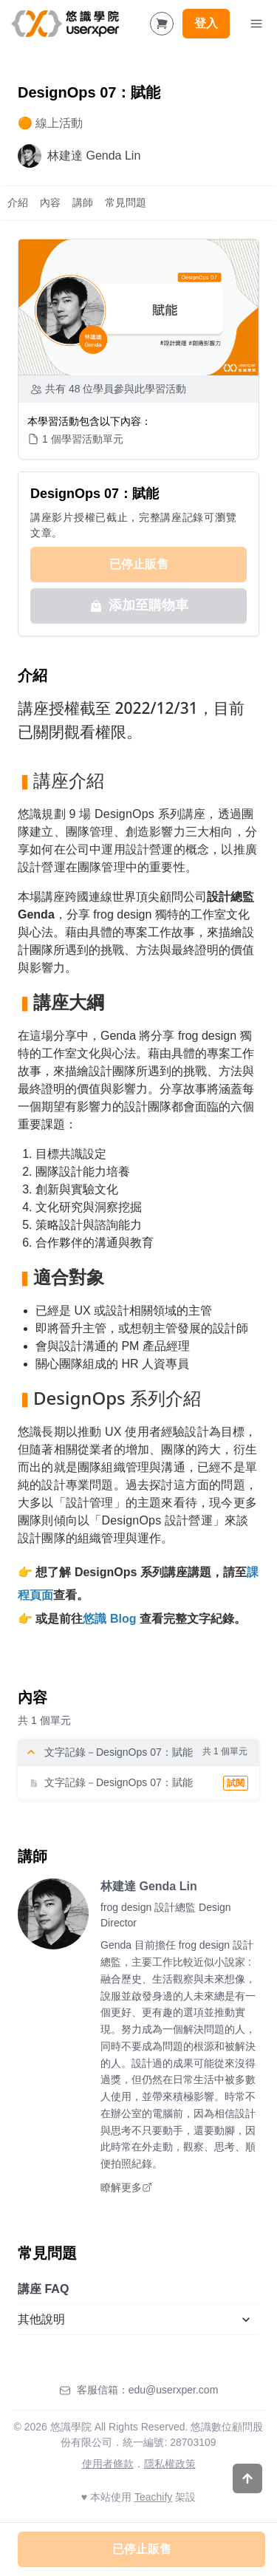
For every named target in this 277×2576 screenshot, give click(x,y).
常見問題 (125, 202)
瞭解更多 (126, 2187)
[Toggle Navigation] (256, 23)
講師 (82, 202)
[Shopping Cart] (162, 23)
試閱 (235, 1783)
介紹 (17, 202)
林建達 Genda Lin (148, 1886)
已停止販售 (138, 564)
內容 (50, 202)
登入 (206, 23)
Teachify (153, 2497)
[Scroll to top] (247, 2477)
